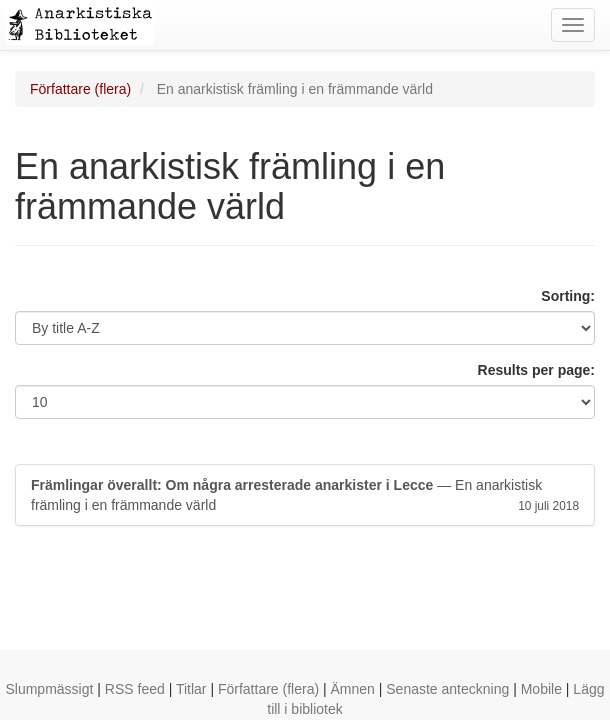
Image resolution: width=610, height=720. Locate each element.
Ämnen (353, 689)
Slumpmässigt (49, 689)
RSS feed (135, 689)
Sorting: (568, 296)
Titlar (191, 689)
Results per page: (536, 370)
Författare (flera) (80, 89)
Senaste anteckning (447, 689)
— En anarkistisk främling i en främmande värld (305, 496)
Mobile (541, 689)
